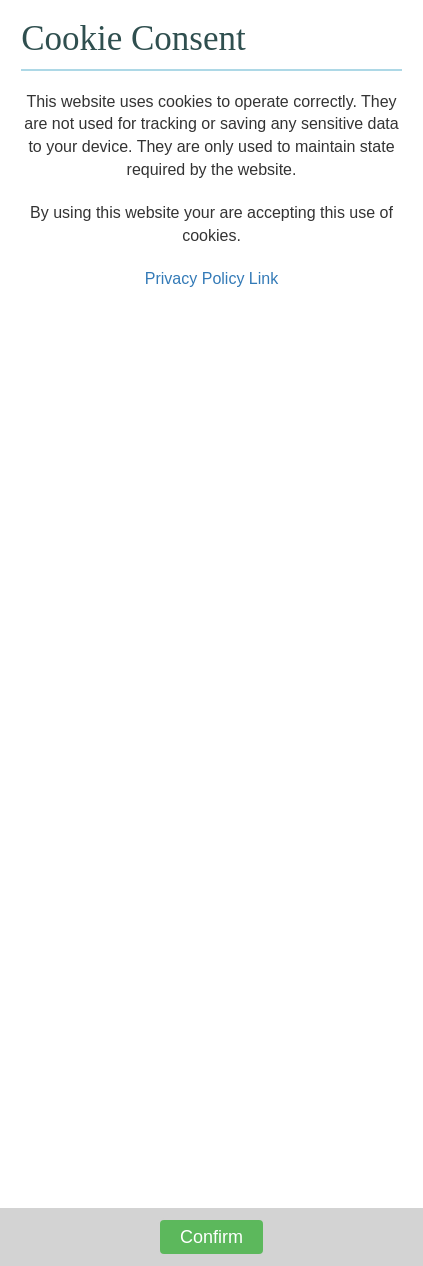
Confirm (211, 1237)
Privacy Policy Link (211, 278)
